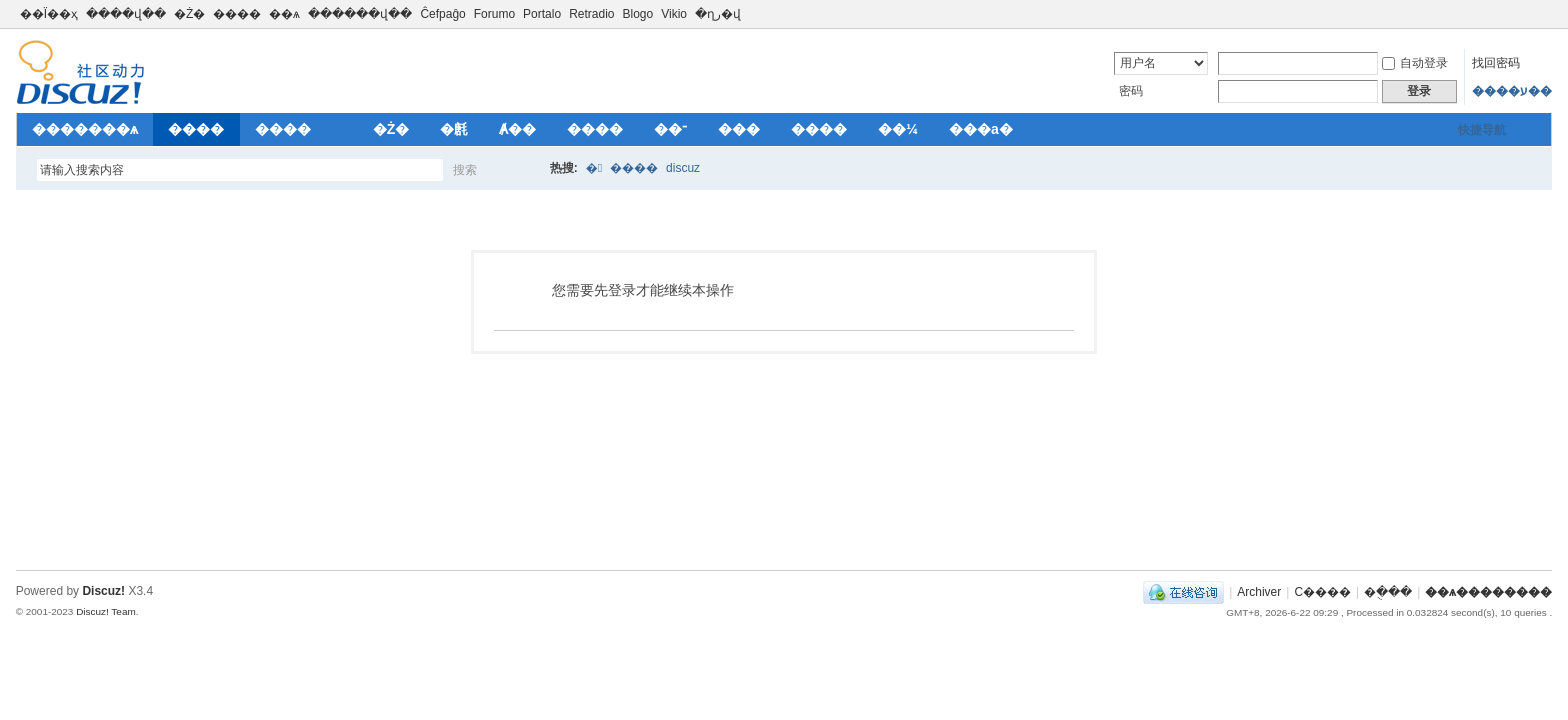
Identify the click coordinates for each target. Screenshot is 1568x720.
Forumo (494, 14)
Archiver (1259, 592)
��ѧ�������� (1488, 592)
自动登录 (1415, 63)
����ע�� (1512, 91)
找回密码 (1496, 63)
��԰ (342, 129)
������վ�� (360, 14)
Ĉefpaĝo (442, 14)
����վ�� (126, 14)
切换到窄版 (1540, 14)
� (594, 168)
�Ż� (189, 14)
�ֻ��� (1388, 592)
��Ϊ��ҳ (49, 14)
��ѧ (284, 14)
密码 (1131, 91)
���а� (981, 129)
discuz (683, 168)
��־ (670, 129)
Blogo (637, 14)
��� (739, 129)
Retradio (591, 14)
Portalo (542, 14)
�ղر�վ (718, 14)
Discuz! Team (106, 611)
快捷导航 (1482, 130)
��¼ (898, 129)
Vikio (674, 14)
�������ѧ (85, 129)
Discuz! (103, 591)
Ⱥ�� (517, 129)
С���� (1322, 592)
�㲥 (454, 129)
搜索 (465, 170)
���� (237, 14)
